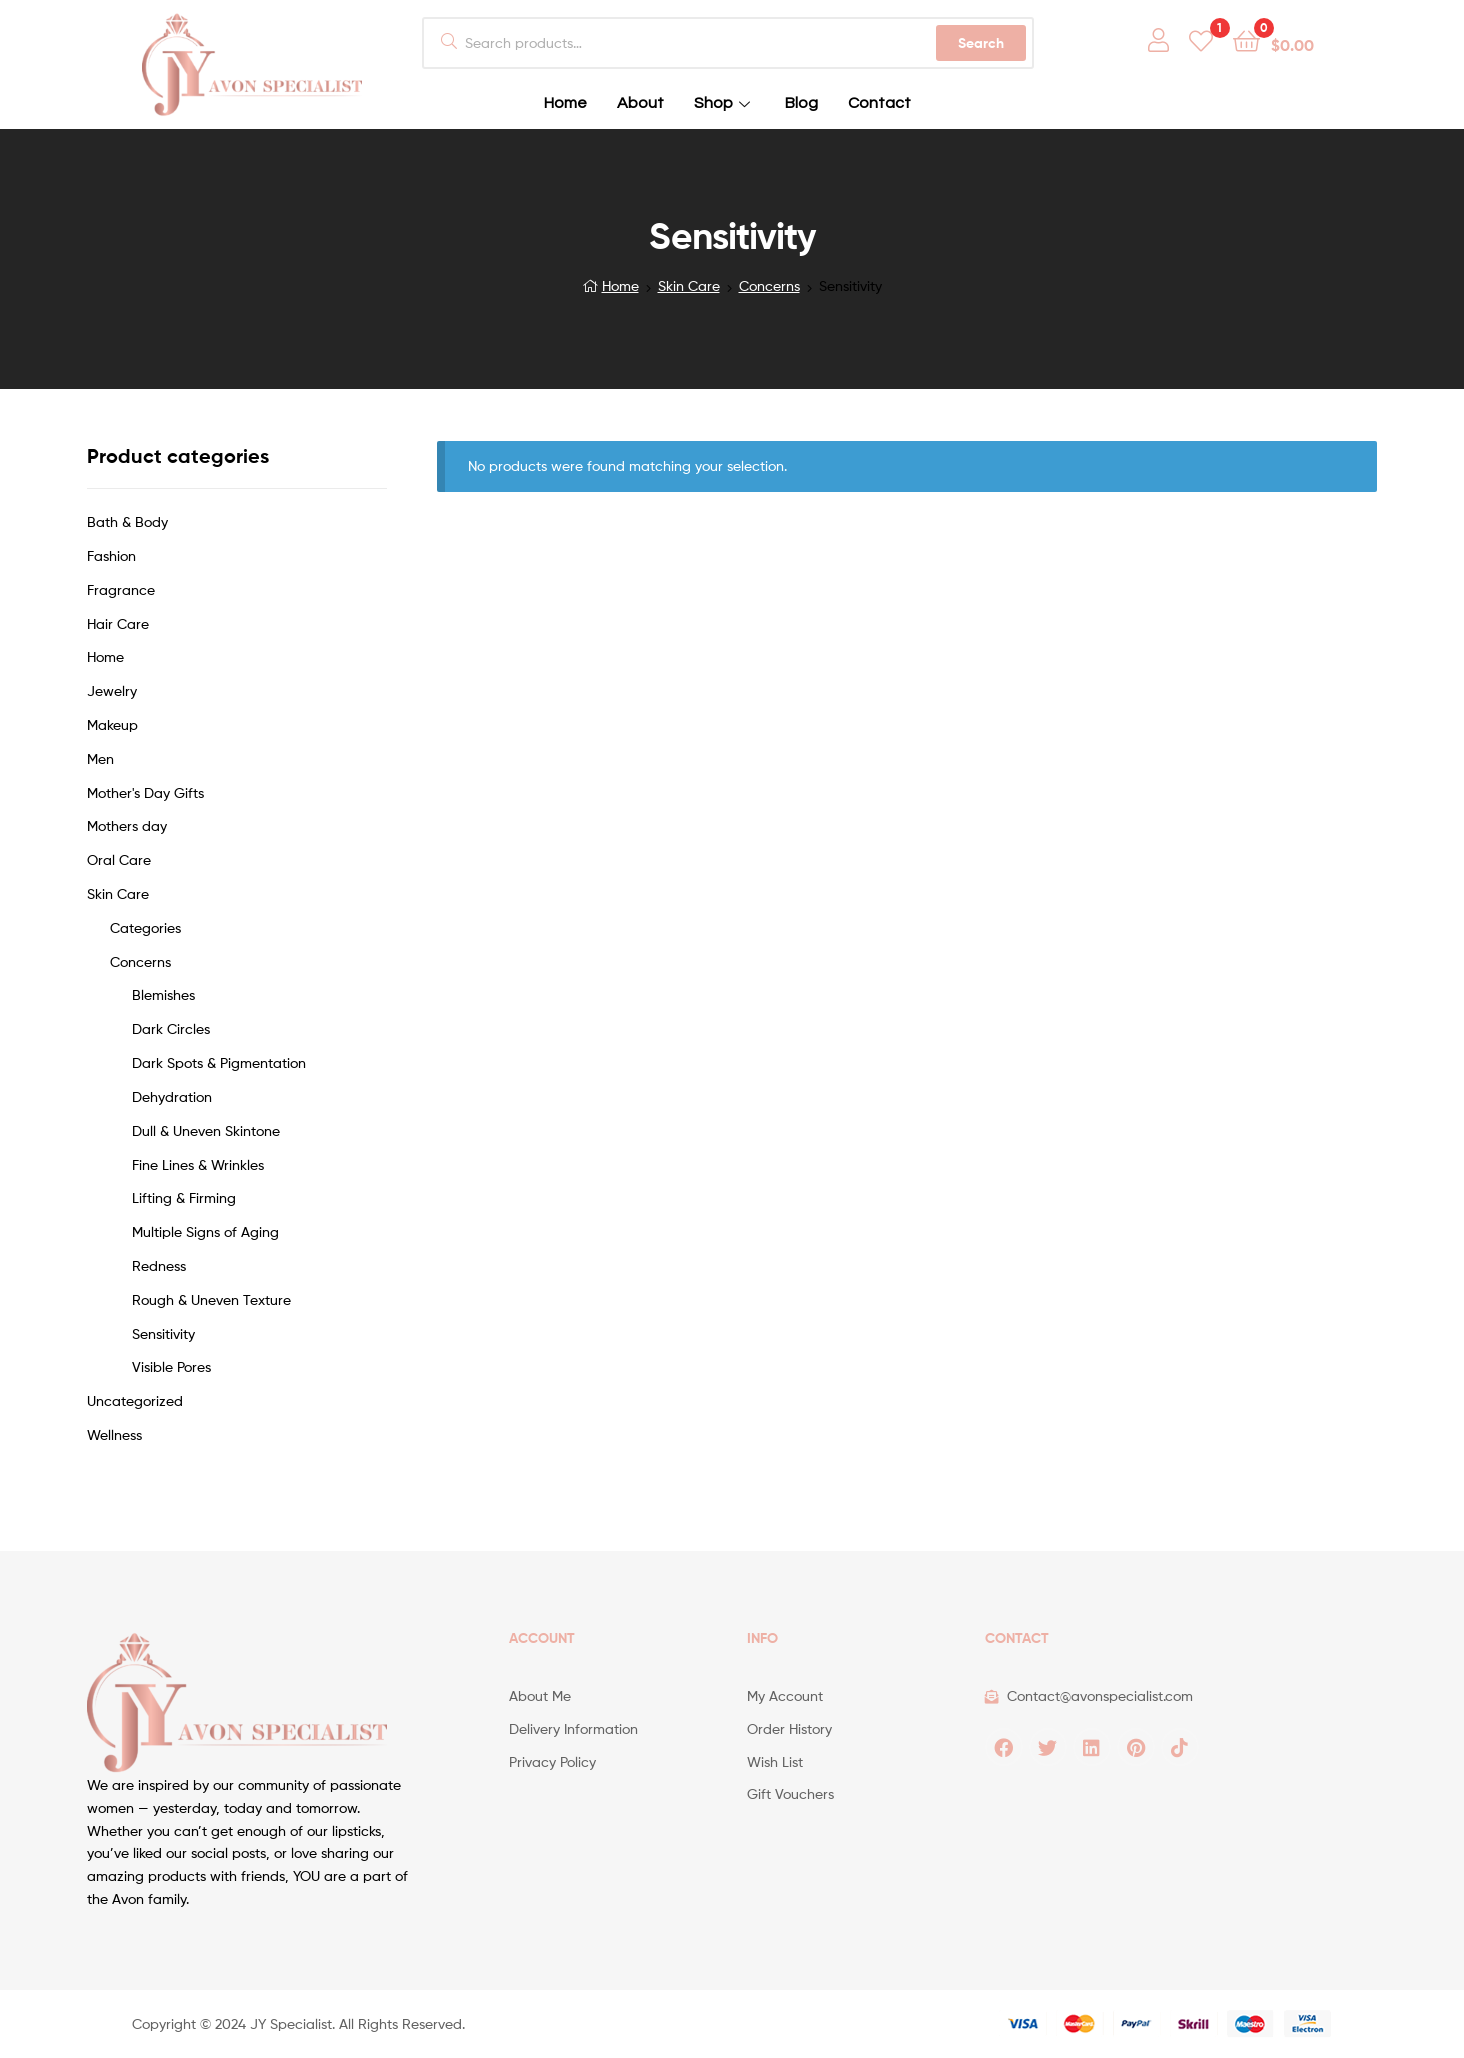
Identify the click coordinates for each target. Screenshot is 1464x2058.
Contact (879, 103)
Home (565, 103)
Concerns (769, 285)
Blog (801, 103)
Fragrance (121, 589)
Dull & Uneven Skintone (206, 1130)
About (640, 103)
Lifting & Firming (184, 1197)
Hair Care (118, 623)
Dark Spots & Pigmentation (219, 1062)
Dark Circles (171, 1028)
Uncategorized (135, 1400)
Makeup (112, 724)
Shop (724, 103)
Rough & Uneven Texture (211, 1299)
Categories (145, 927)
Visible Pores (171, 1366)
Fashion (111, 555)
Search (981, 43)
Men (100, 758)
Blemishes (163, 994)
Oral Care (119, 859)
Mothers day (127, 825)
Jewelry (112, 690)
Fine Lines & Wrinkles (198, 1164)
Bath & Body (127, 521)
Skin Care (689, 285)
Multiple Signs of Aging (205, 1231)
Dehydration (172, 1096)
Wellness (114, 1434)
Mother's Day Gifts (145, 792)
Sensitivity (163, 1333)
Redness (159, 1265)
